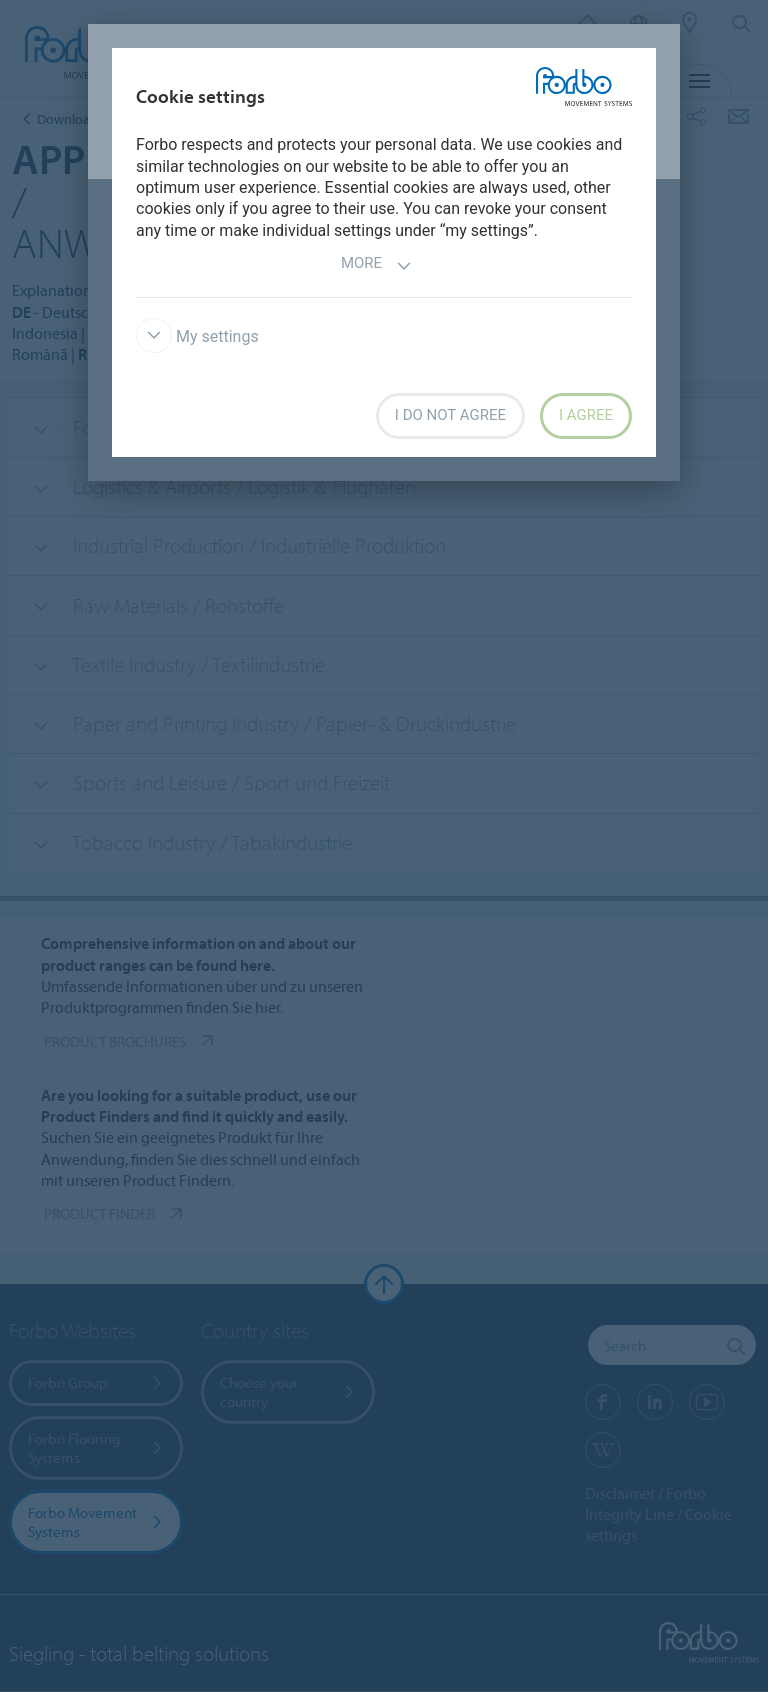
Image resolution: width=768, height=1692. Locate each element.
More (376, 265)
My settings (197, 336)
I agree (586, 415)
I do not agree (450, 415)
